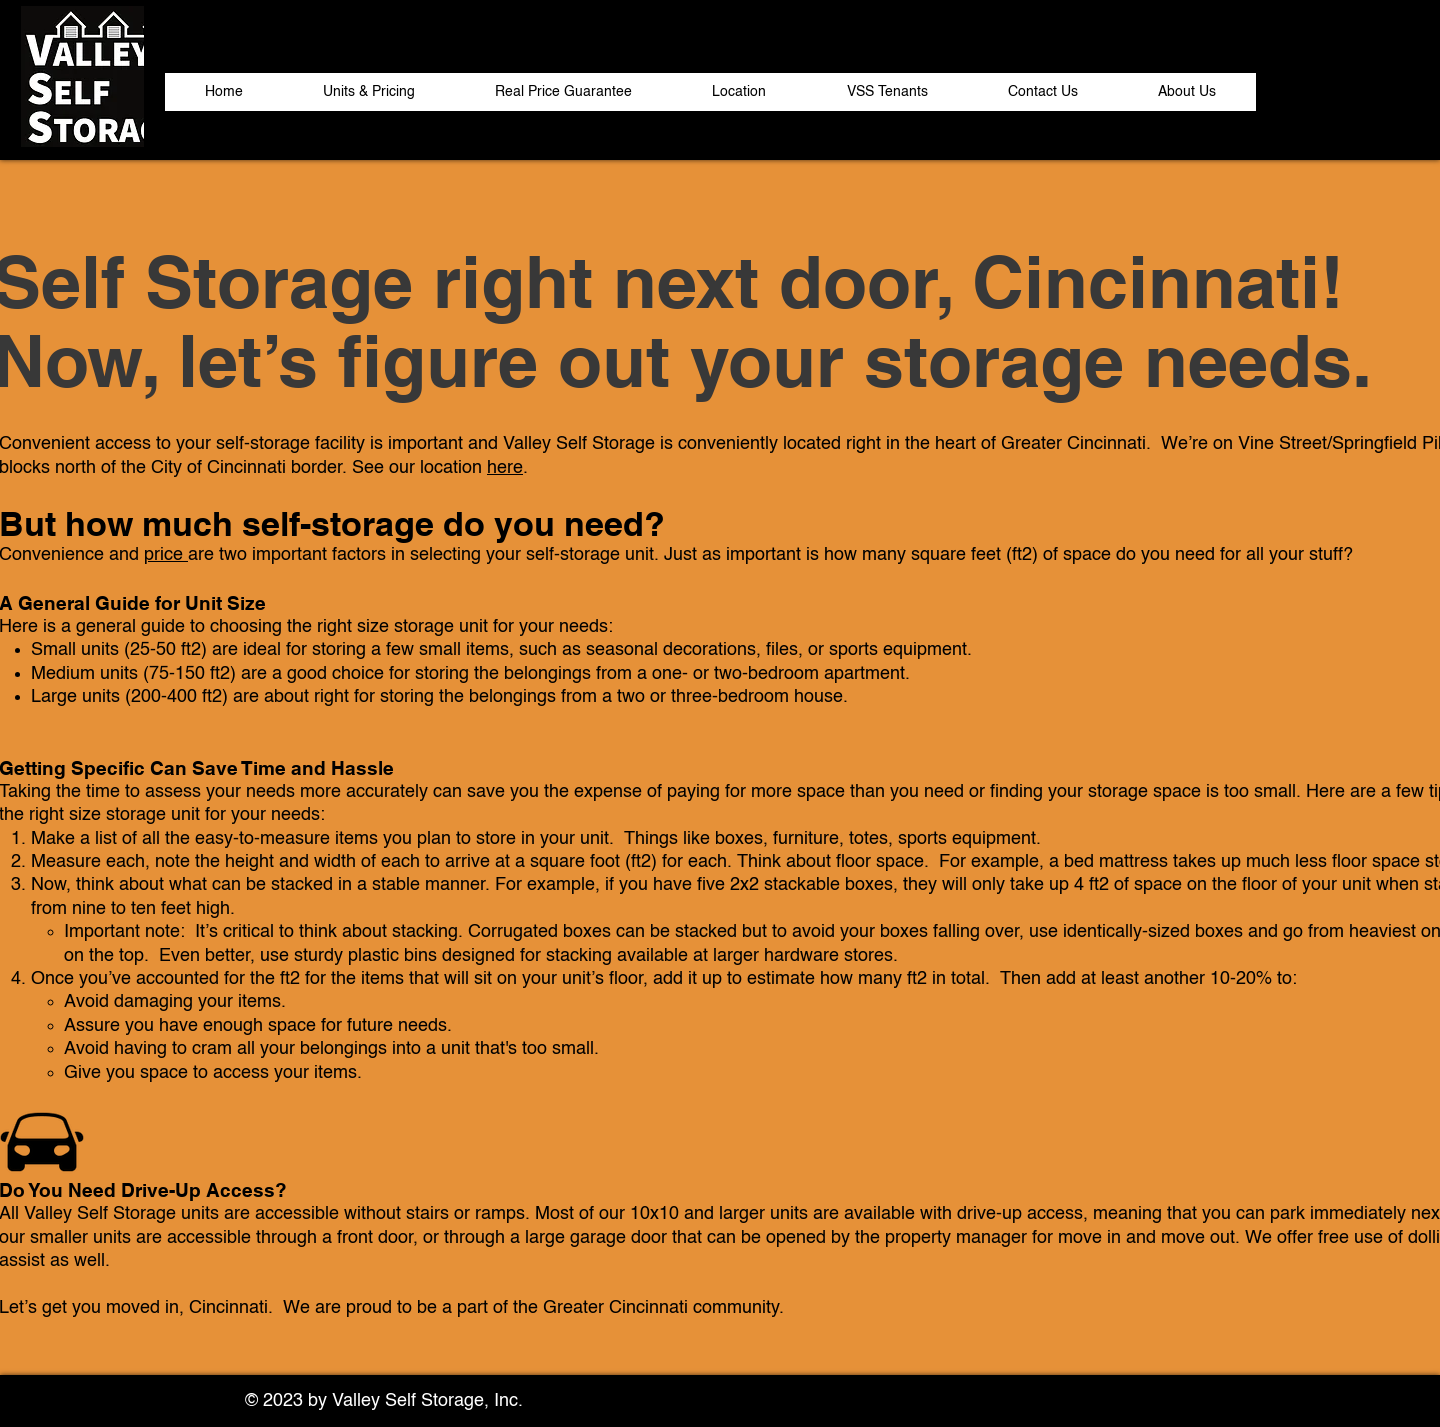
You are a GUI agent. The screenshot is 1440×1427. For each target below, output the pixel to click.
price (166, 555)
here (505, 468)
